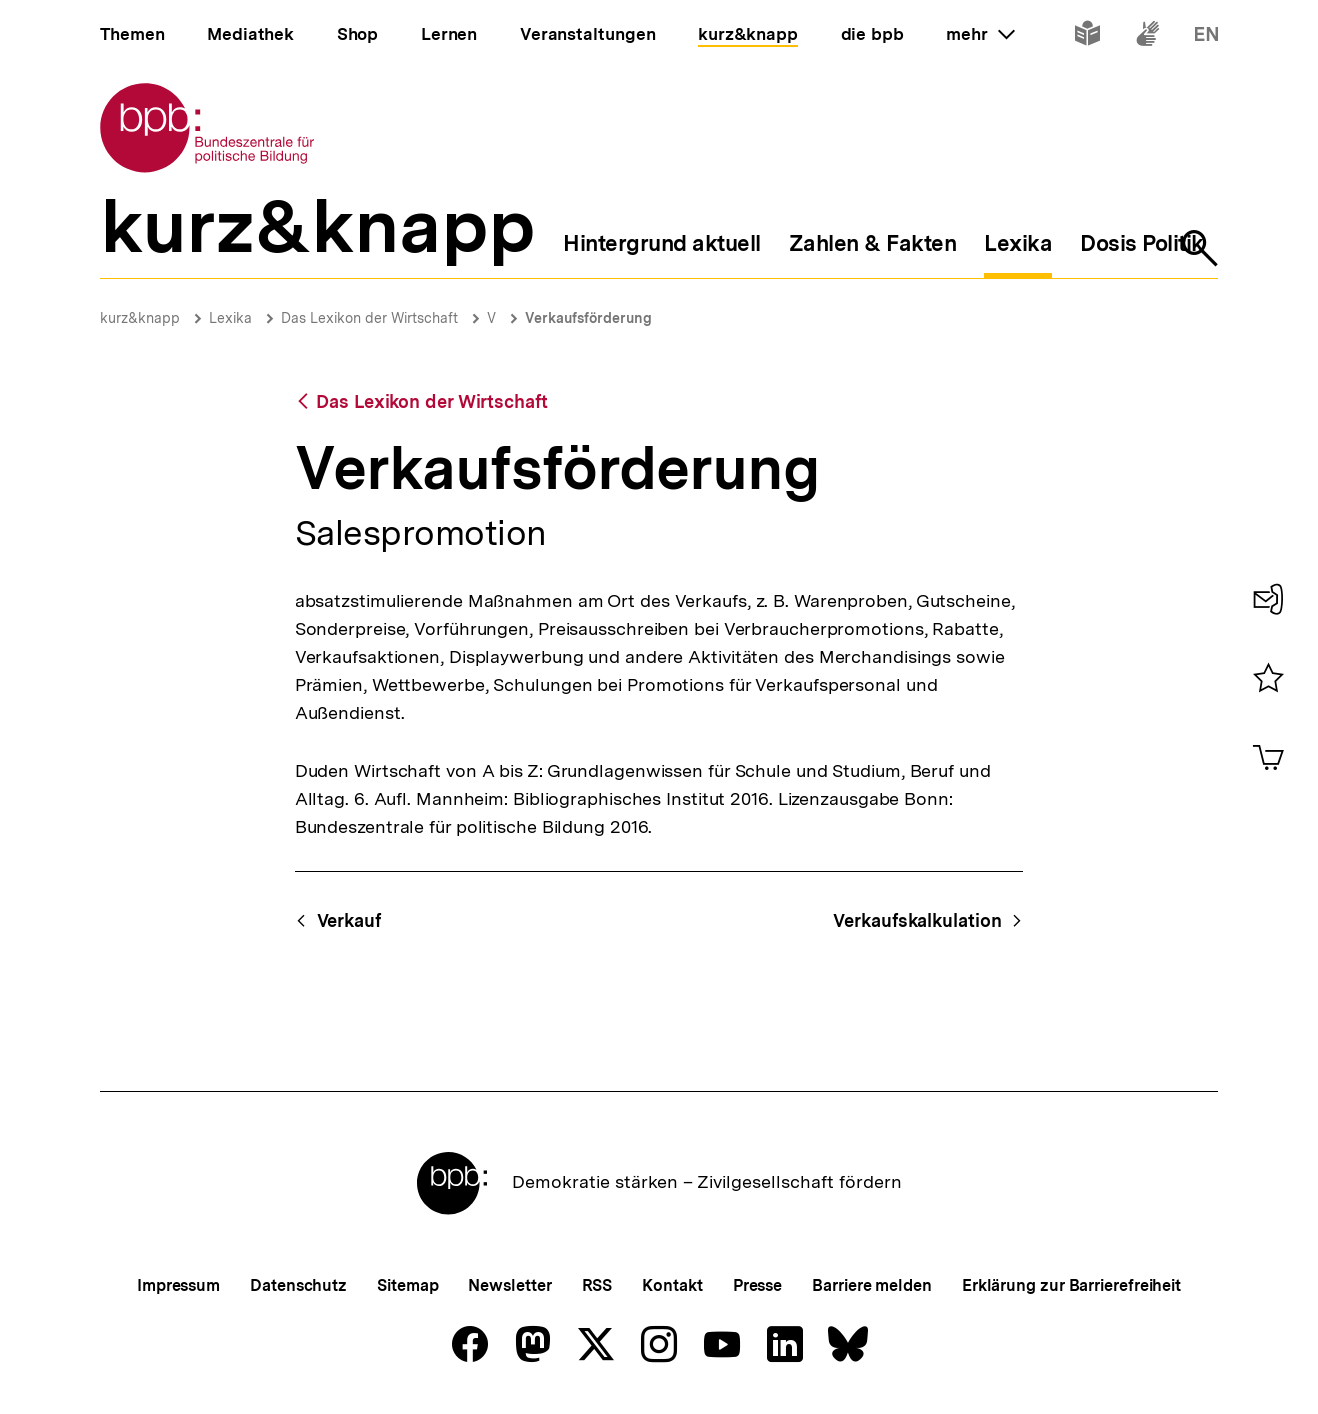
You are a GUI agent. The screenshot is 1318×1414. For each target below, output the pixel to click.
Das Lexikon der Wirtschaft (369, 318)
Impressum (178, 1285)
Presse (757, 1285)
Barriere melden (872, 1285)
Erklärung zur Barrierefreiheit (1071, 1285)
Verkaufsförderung (588, 318)
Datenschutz (298, 1285)
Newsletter (509, 1285)
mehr (980, 34)
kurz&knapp (140, 318)
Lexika (230, 318)
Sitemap (407, 1285)
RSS (597, 1285)
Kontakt (672, 1285)
